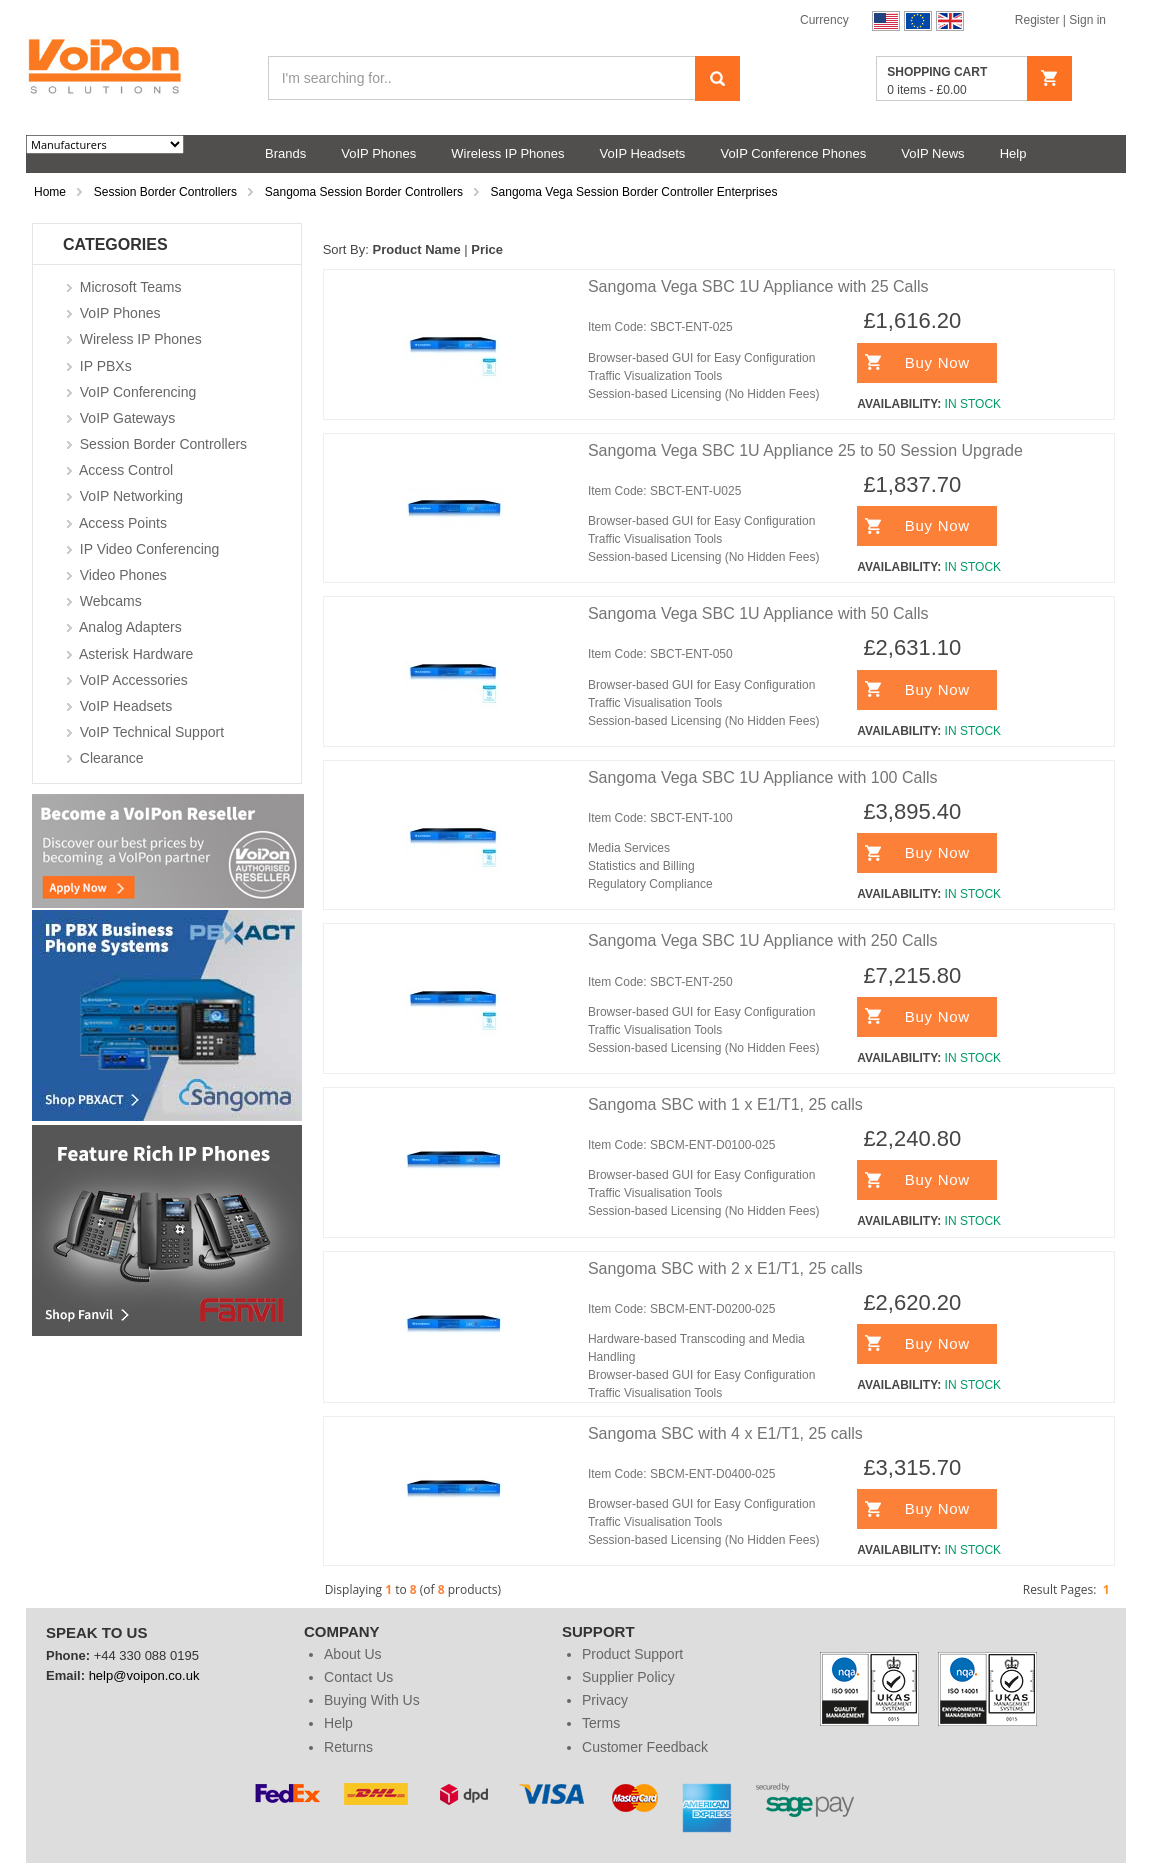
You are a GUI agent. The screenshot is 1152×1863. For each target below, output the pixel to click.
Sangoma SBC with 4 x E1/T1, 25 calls (725, 1433)
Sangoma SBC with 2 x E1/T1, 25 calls (725, 1268)
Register (1039, 20)
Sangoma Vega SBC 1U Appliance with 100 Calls (763, 777)
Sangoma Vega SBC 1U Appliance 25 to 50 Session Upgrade (805, 450)
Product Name (416, 249)
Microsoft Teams (131, 287)
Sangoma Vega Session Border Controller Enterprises (634, 192)
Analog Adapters (130, 627)
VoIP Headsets (126, 706)
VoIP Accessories (134, 680)
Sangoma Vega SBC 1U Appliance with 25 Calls (758, 286)
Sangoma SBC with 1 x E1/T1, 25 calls (725, 1104)
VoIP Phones (120, 313)
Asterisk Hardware (136, 654)
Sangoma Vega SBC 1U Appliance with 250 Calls (763, 940)
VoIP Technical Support (152, 732)
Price (487, 249)
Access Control (126, 470)
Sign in (1087, 20)
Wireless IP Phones (141, 339)
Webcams (111, 601)
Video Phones (123, 575)
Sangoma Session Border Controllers (364, 192)
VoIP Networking (131, 496)
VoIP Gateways (127, 418)
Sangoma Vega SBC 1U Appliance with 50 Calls (758, 613)
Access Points (123, 523)
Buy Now (937, 362)
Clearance (112, 758)
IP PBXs (106, 366)
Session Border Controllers (165, 192)
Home (50, 192)
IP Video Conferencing (150, 549)
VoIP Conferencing (138, 392)
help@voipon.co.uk (144, 1675)
